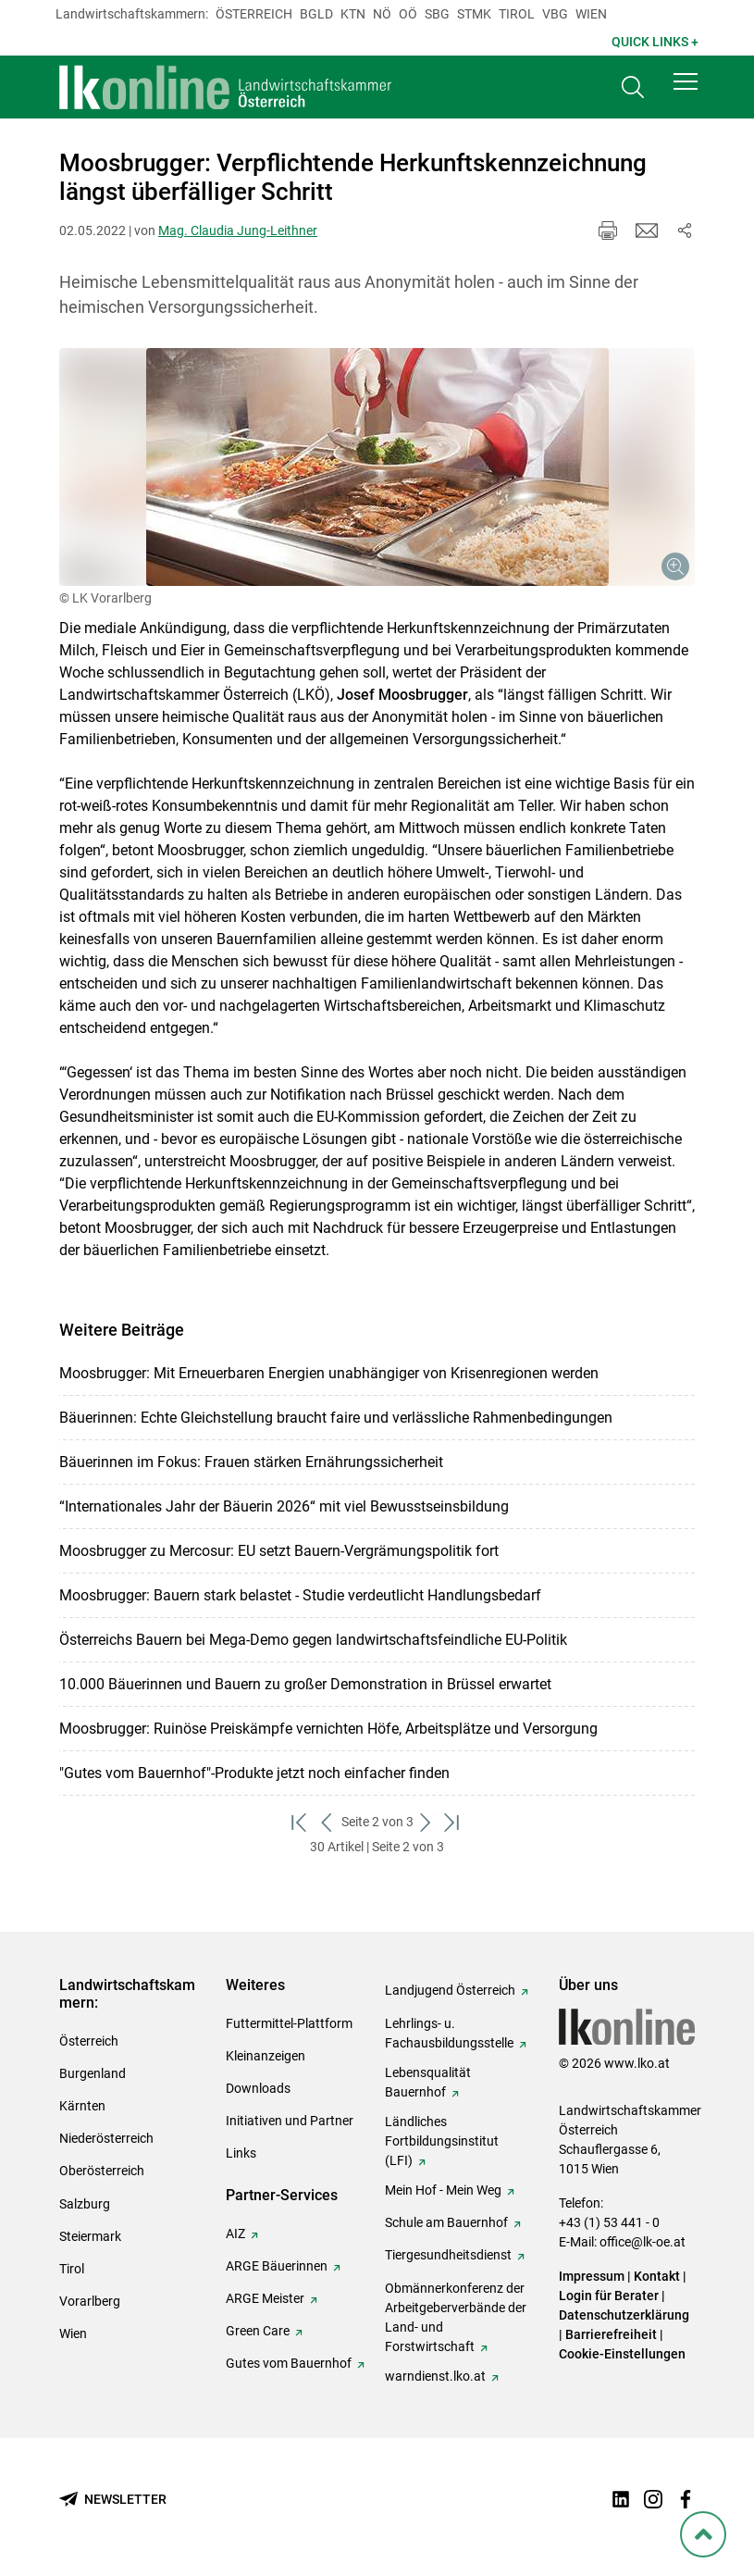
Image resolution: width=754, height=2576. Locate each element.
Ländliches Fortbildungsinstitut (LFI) (442, 2141)
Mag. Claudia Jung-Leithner (237, 230)
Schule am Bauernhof (446, 2222)
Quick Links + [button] (655, 41)
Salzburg (84, 2203)
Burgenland (92, 2073)
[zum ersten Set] (301, 1822)
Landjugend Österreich (450, 1990)
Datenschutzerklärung (624, 2315)
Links (241, 2153)
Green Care (258, 2330)
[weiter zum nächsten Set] (427, 1822)
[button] (686, 85)
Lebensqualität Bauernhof (428, 2082)
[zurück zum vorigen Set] (328, 1822)
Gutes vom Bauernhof (289, 2363)
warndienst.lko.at (435, 2376)
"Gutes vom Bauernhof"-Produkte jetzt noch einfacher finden (254, 1773)
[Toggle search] (633, 89)
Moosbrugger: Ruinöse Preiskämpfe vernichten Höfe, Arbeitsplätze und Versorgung (328, 1728)
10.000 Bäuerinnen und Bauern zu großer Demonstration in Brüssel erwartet (305, 1684)
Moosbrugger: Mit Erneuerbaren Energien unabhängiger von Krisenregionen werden (329, 1373)
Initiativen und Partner (289, 2120)
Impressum (591, 2276)
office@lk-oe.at (642, 2241)
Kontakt (657, 2276)
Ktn (352, 13)
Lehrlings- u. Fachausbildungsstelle (449, 2033)
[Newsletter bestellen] (113, 2499)
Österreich (254, 13)
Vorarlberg (89, 2301)
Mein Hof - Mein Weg (443, 2190)
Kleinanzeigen (265, 2055)
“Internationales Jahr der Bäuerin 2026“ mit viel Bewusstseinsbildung (284, 1506)
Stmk (474, 13)
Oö (408, 13)
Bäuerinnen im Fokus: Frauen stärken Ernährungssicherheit (251, 1462)
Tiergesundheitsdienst (448, 2254)
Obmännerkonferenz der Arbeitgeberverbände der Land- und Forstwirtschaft (455, 2317)
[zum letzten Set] (453, 1822)
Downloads (258, 2088)
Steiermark (90, 2236)
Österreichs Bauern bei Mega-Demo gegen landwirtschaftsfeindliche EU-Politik (313, 1640)
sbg (437, 13)
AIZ (235, 2233)
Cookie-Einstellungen (622, 2353)
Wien (591, 13)
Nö (382, 13)
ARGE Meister (265, 2298)
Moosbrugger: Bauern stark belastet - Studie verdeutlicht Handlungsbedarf (300, 1595)
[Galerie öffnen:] (377, 467)
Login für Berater (609, 2295)
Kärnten (82, 2105)
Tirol (517, 13)
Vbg (555, 13)
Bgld (316, 13)
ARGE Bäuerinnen (277, 2266)
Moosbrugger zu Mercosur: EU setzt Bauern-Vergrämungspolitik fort (279, 1551)
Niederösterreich (106, 2138)
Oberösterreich (101, 2170)
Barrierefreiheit (611, 2334)
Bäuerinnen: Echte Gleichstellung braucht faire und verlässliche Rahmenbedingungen (335, 1417)
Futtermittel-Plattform (289, 2023)
